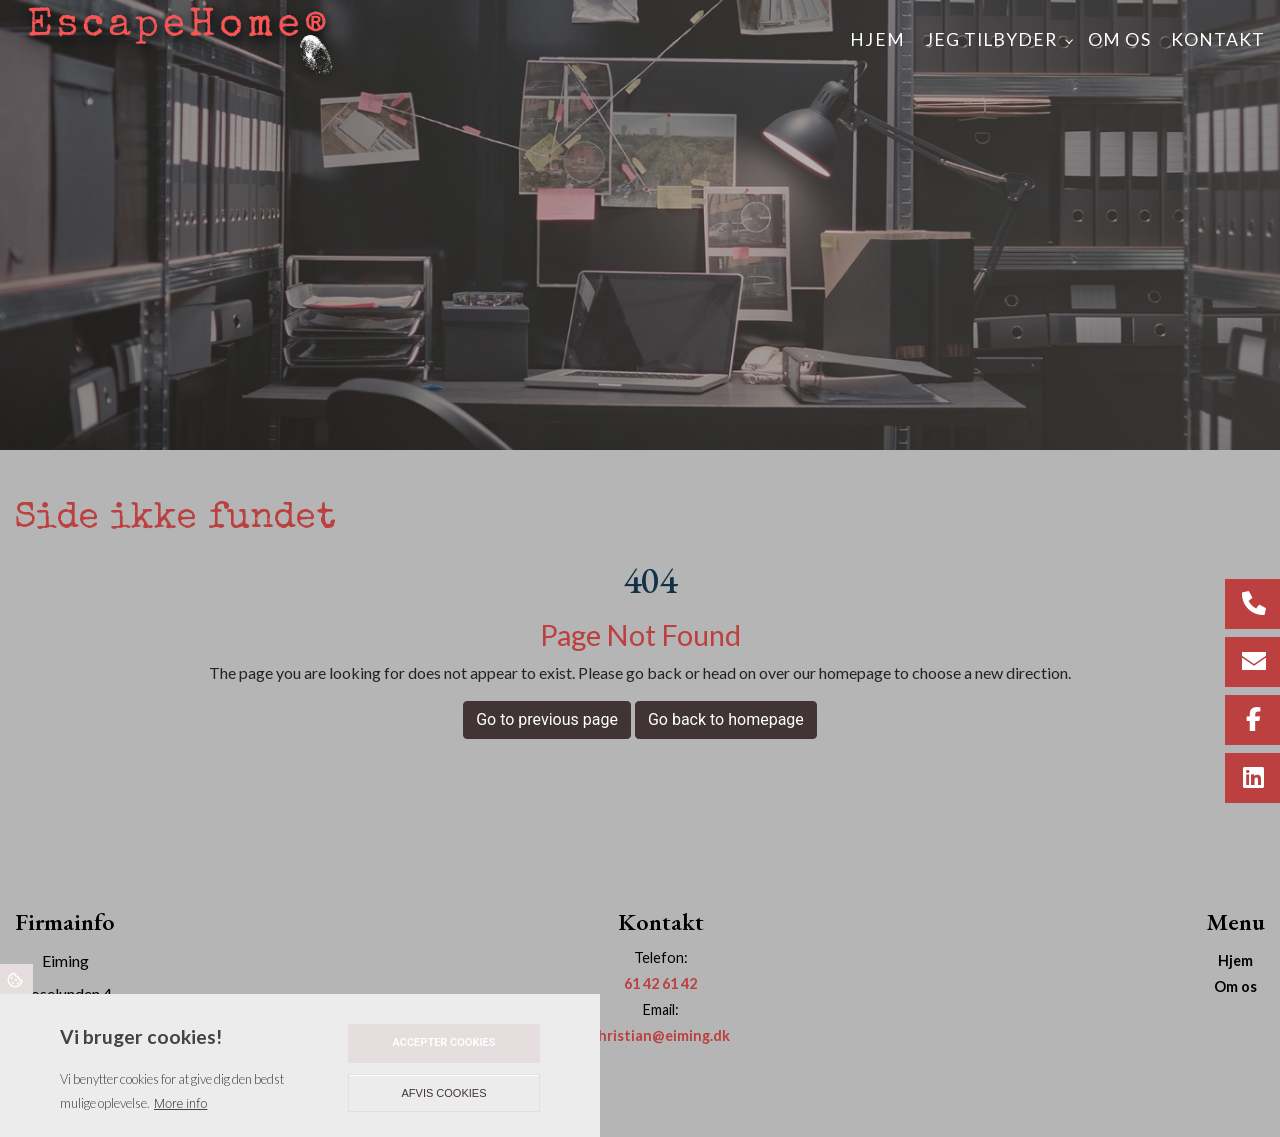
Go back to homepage (726, 719)
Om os (1235, 987)
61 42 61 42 (660, 983)
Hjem (1235, 961)
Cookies (16, 979)
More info (180, 1103)
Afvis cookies (444, 1093)
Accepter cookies (443, 1042)
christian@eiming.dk (660, 1035)
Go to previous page (547, 719)
